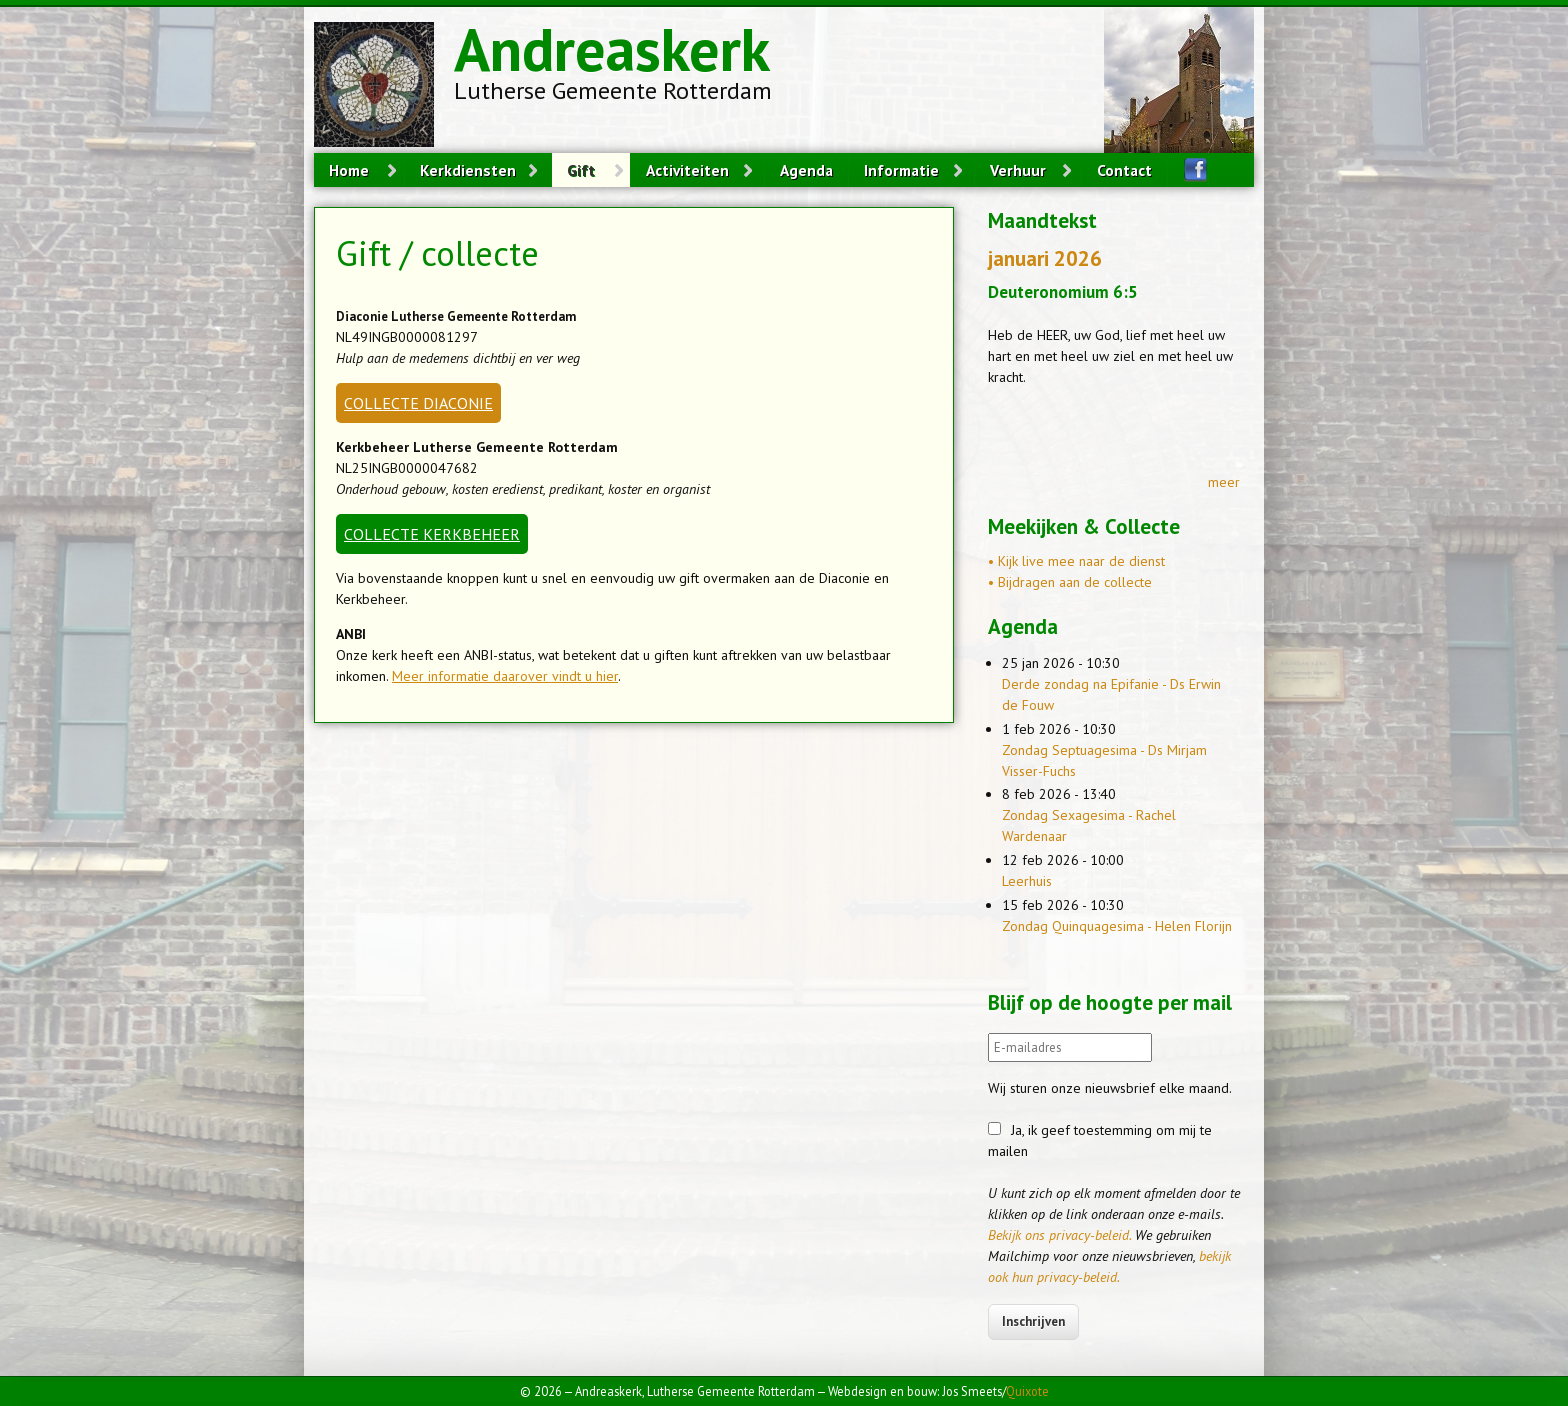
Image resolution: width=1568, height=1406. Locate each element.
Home (349, 170)
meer (1224, 482)
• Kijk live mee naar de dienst (1076, 561)
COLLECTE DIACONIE (418, 403)
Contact (1124, 170)
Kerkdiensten (468, 170)
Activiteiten (687, 170)
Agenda (806, 170)
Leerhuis (1027, 881)
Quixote (1027, 1391)
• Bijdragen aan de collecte (1070, 582)
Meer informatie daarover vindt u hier (505, 676)
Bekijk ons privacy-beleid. (1059, 1235)
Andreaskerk (612, 49)
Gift (581, 170)
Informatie (901, 170)
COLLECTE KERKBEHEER (432, 534)
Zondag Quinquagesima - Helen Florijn (1117, 926)
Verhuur (1018, 170)
